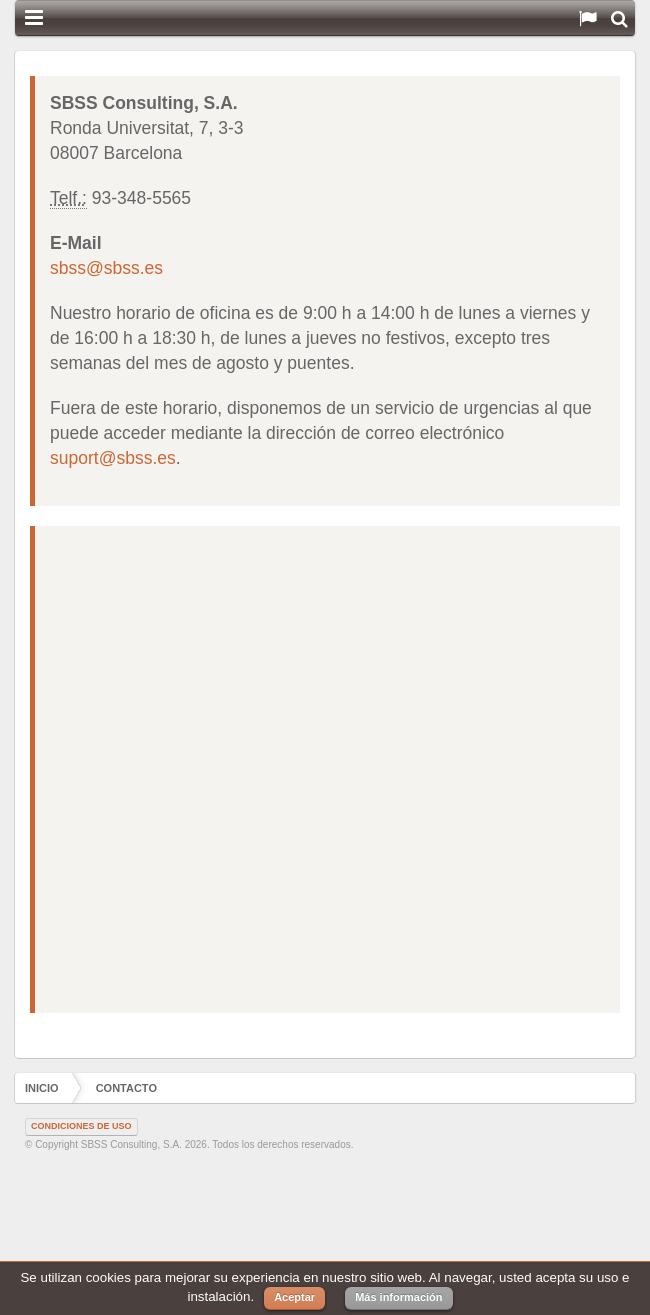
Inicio (42, 1088)
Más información (398, 1297)
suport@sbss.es (113, 458)
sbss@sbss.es (106, 268)
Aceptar (294, 1297)
